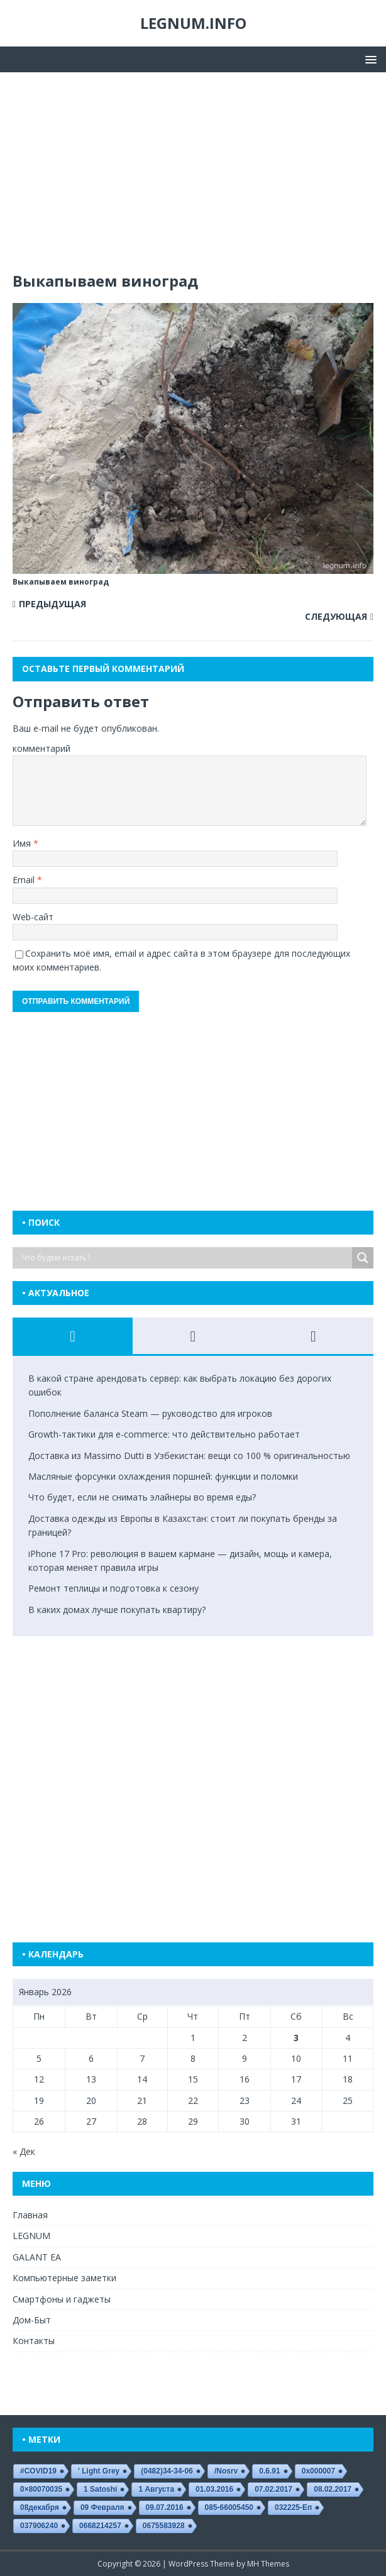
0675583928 (164, 2525)
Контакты (34, 2341)
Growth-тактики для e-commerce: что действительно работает (164, 1434)
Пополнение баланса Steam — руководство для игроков (150, 1413)
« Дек (24, 2151)
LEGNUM (31, 2236)
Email (25, 880)
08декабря (39, 2507)
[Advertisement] (193, 178)
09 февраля (102, 2507)
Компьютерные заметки (64, 2278)
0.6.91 (269, 2471)
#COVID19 (38, 2471)
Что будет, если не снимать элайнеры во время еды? (142, 1497)
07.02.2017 (273, 2489)
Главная (30, 2215)
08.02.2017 (332, 2489)
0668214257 (100, 2525)
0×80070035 (41, 2489)
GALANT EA (37, 2257)
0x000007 (318, 2471)
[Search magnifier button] (362, 1258)
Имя (23, 843)
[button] (369, 59)
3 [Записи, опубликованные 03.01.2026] (296, 2038)
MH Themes (268, 2563)
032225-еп (293, 2507)
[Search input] (185, 1258)
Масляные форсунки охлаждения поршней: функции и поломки (163, 1476)
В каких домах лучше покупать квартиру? (117, 1610)
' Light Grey (98, 2471)
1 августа (156, 2489)
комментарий (41, 748)
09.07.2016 (165, 2507)
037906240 (39, 2525)
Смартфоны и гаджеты (62, 2299)
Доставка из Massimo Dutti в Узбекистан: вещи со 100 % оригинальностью (189, 1455)
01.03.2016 (214, 2489)
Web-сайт (33, 917)
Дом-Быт (32, 2320)
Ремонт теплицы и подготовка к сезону (113, 1588)
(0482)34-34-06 (167, 2471)
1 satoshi (100, 2489)
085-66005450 (229, 2507)
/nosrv (226, 2471)
